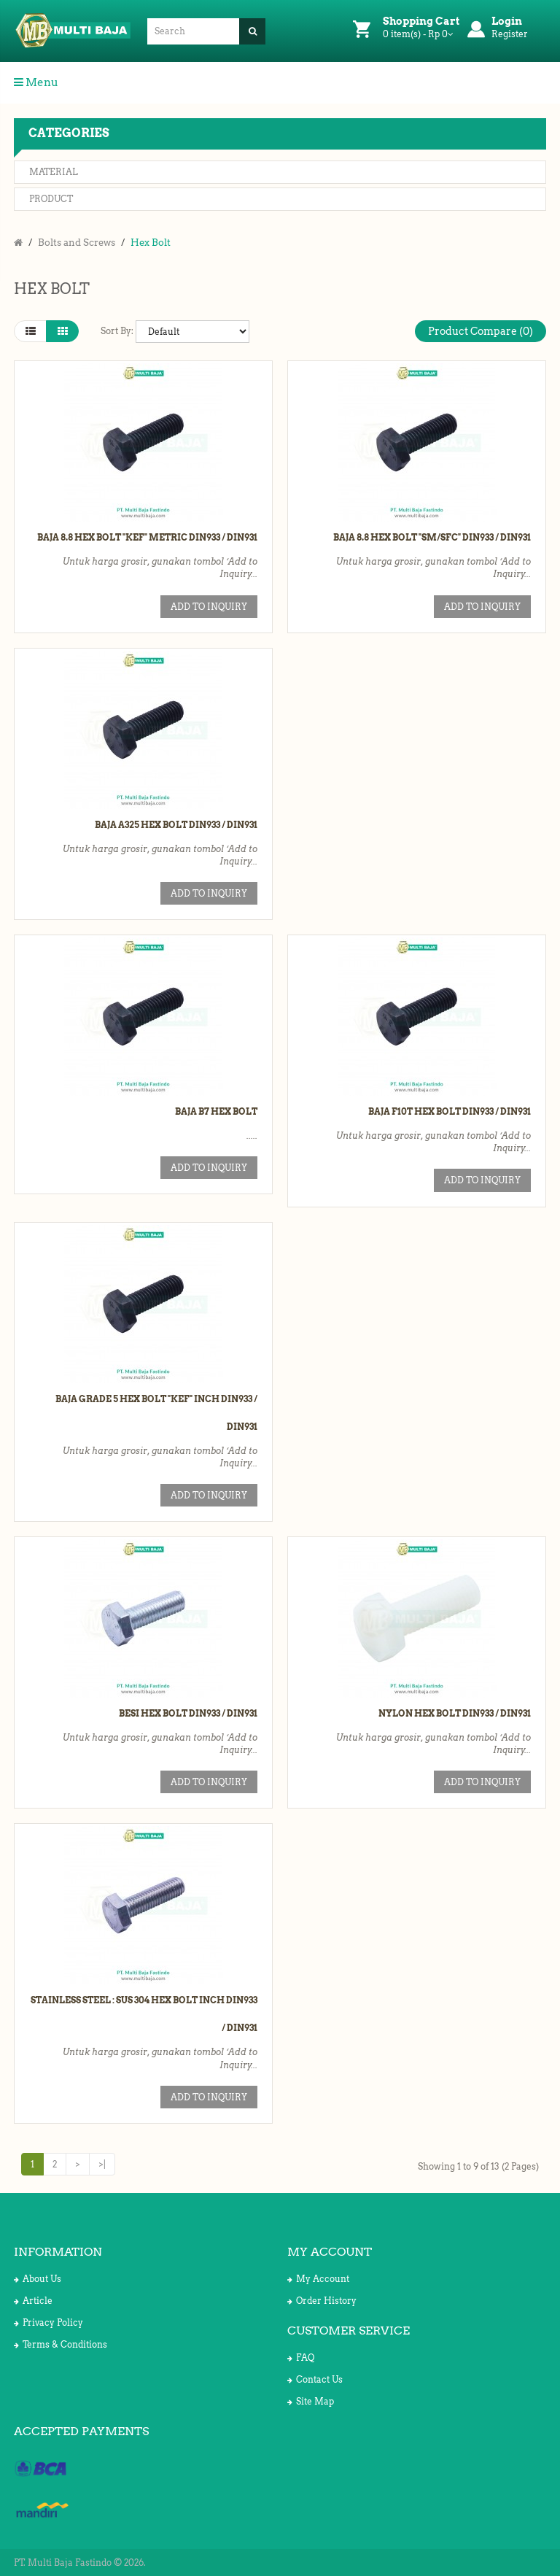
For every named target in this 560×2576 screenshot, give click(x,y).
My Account (318, 2278)
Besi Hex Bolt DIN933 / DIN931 (188, 1713)
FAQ (300, 2357)
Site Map (310, 2401)
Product (51, 198)
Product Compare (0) (480, 331)
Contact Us (315, 2379)
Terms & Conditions (60, 2344)
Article (33, 2300)
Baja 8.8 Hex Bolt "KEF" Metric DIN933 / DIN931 (147, 537)
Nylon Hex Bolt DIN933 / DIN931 (454, 1713)
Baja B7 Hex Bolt (216, 1111)
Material (53, 171)
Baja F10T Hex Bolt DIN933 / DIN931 (449, 1111)
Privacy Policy (48, 2322)
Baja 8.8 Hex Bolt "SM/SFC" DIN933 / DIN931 (432, 537)
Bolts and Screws (76, 242)
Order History (322, 2300)
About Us (37, 2278)
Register (509, 33)
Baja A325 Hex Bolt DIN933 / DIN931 (176, 824)
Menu (36, 82)
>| (102, 2164)
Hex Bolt (151, 242)
